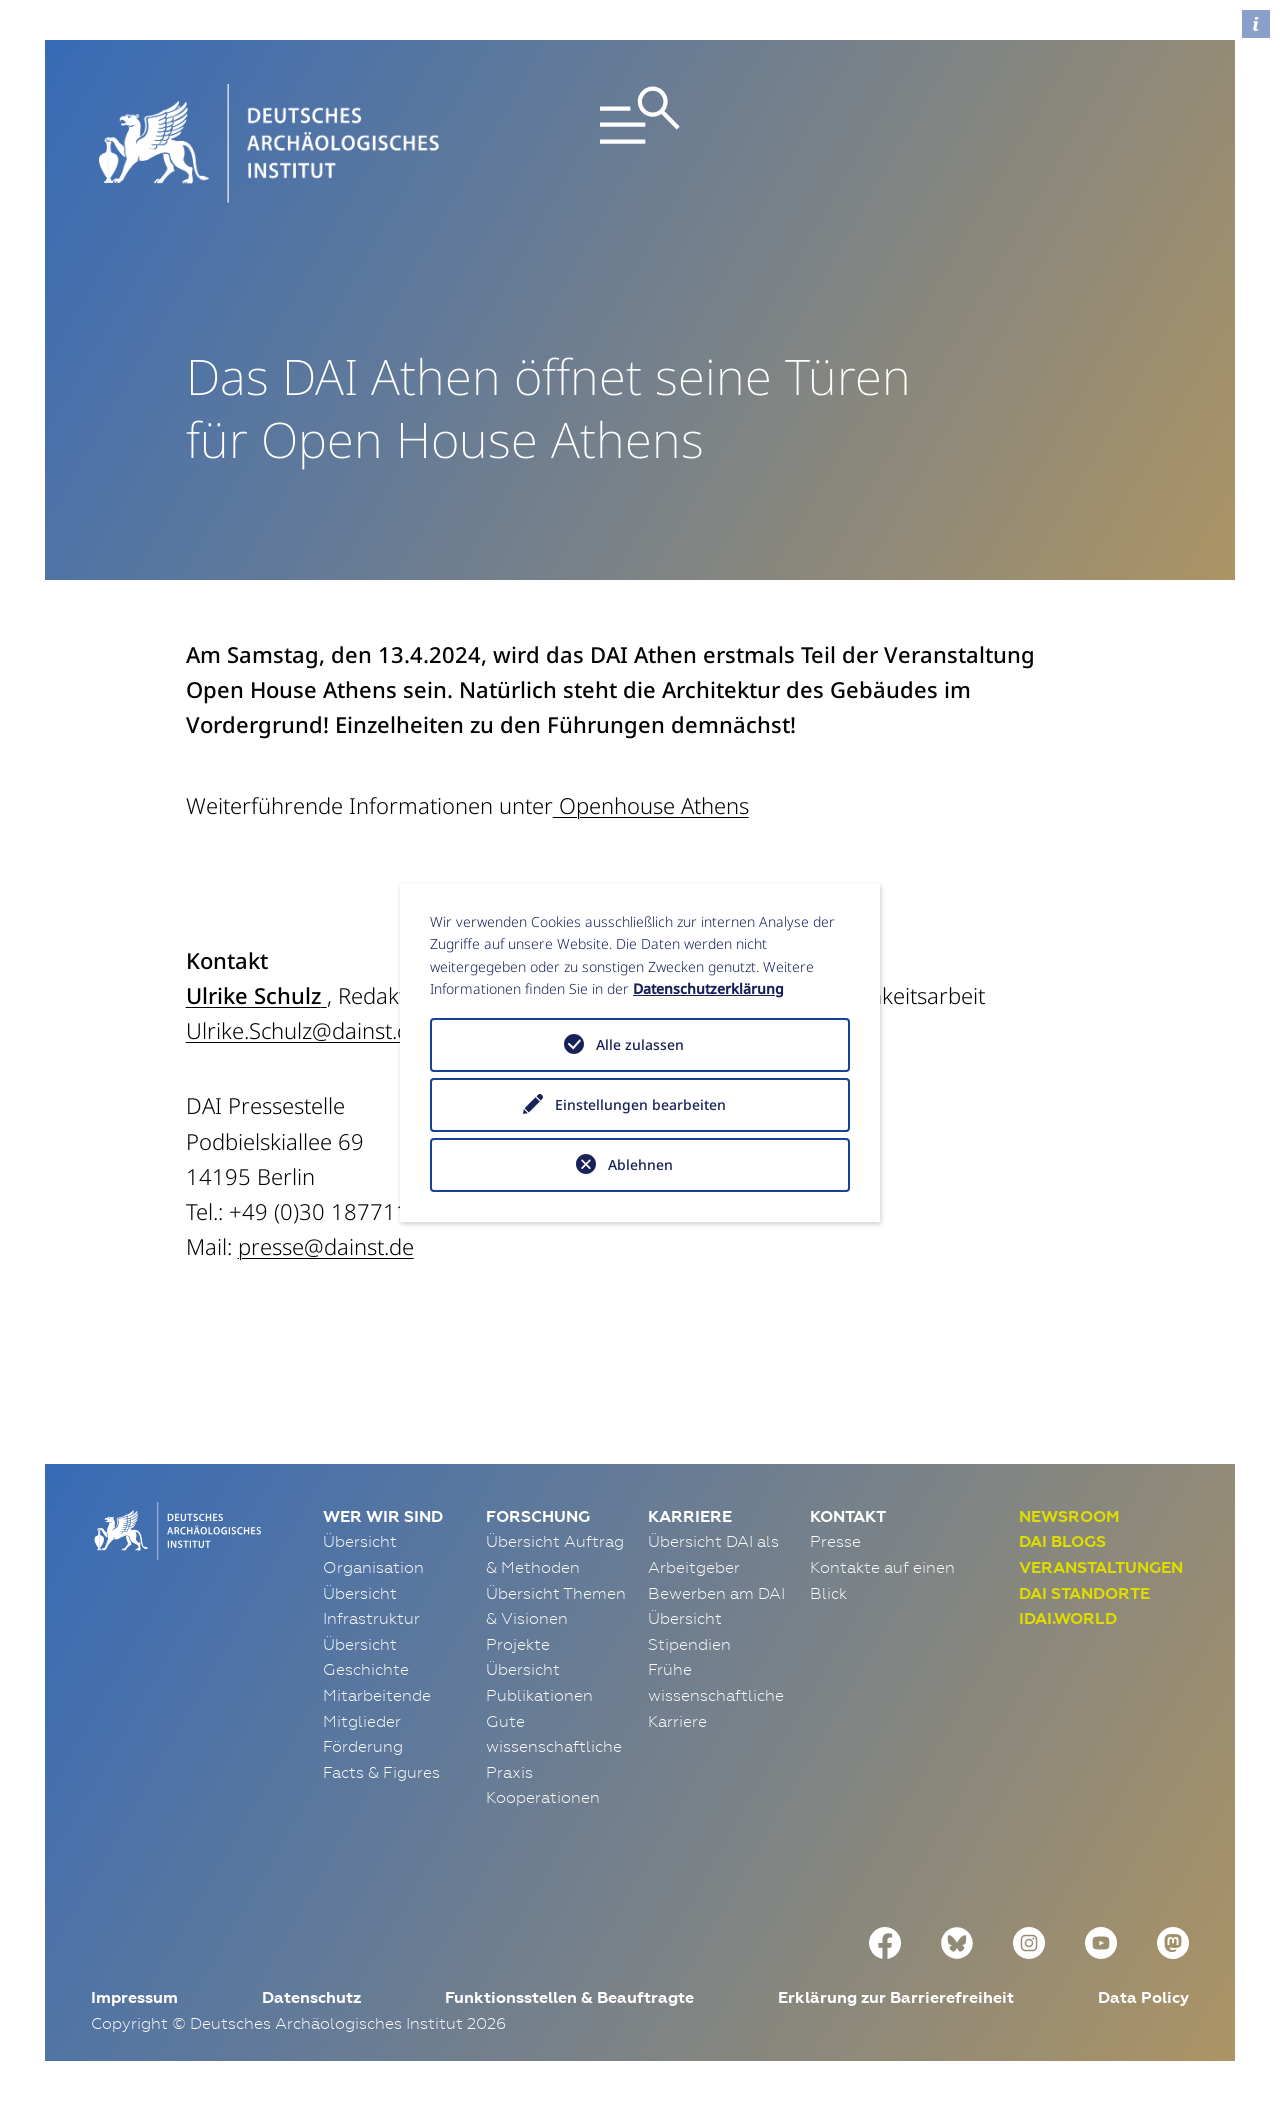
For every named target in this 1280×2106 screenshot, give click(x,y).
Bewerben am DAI (716, 1593)
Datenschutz (311, 1997)
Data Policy (1143, 1997)
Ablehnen (640, 1164)
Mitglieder (362, 1721)
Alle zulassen (640, 1044)
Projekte (518, 1644)
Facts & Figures (381, 1772)
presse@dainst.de (326, 1246)
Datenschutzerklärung (708, 988)
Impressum (134, 1997)
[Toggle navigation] (640, 143)
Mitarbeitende (377, 1695)
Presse (835, 1541)
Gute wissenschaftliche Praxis (554, 1746)
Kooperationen (543, 1797)
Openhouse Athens (651, 805)
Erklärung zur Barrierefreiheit (896, 1997)
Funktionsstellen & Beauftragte (569, 1997)
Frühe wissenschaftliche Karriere (716, 1694)
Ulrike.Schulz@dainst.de (304, 1030)
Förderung (363, 1746)
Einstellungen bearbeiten (640, 1104)
